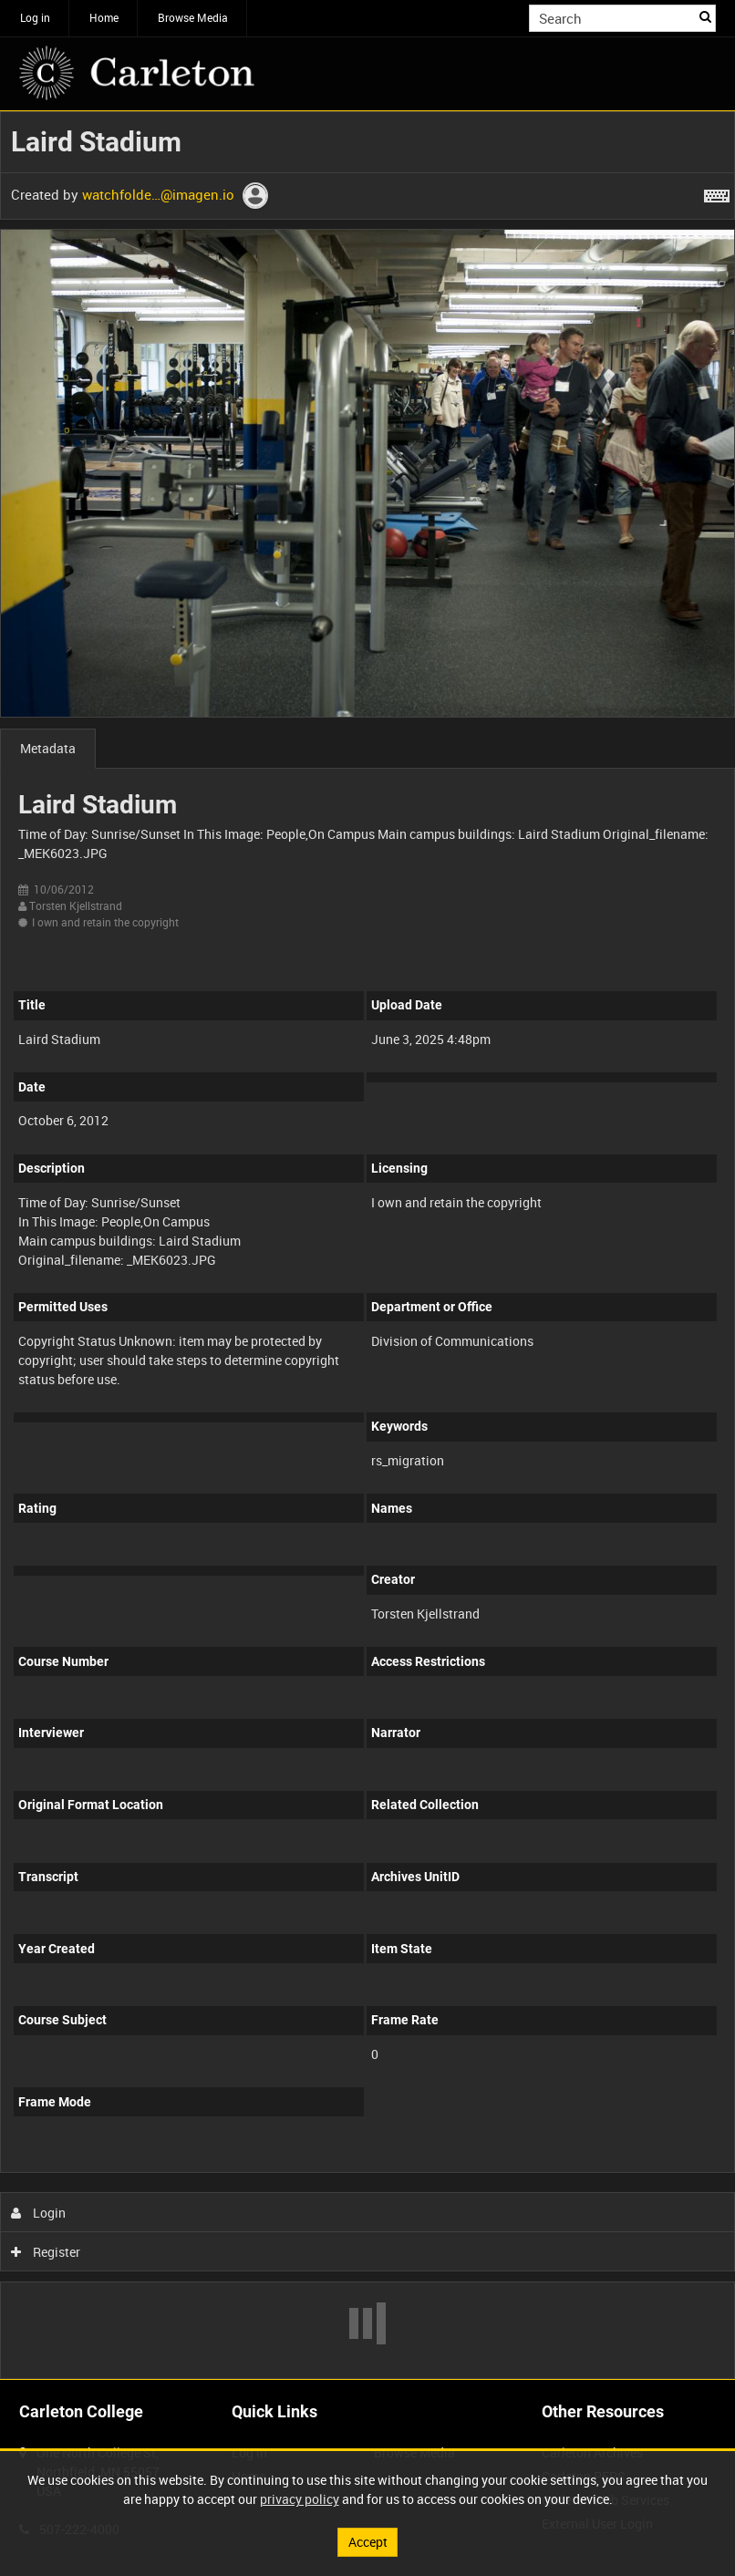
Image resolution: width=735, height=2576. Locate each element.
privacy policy (299, 2499)
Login (39, 2212)
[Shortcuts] (717, 192)
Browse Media (193, 17)
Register (46, 2251)
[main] (367, 1245)
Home (104, 17)
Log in (35, 17)
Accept (368, 2541)
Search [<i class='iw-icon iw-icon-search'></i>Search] (705, 16)
